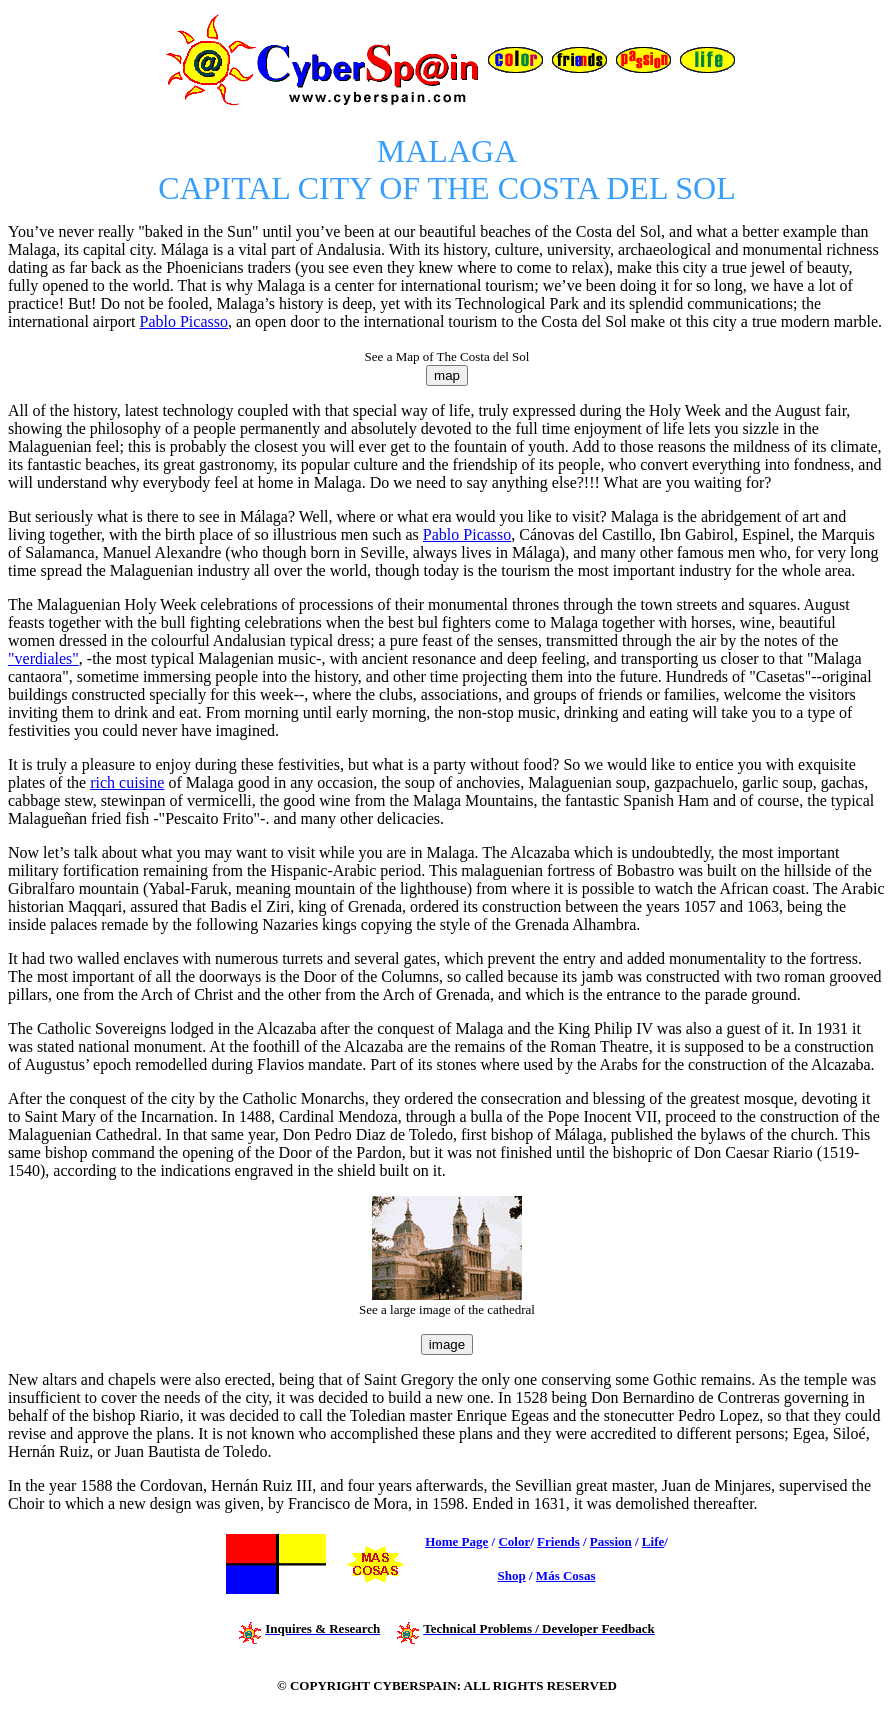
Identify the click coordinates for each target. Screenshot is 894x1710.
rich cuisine (127, 782)
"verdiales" (43, 658)
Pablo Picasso (184, 321)
